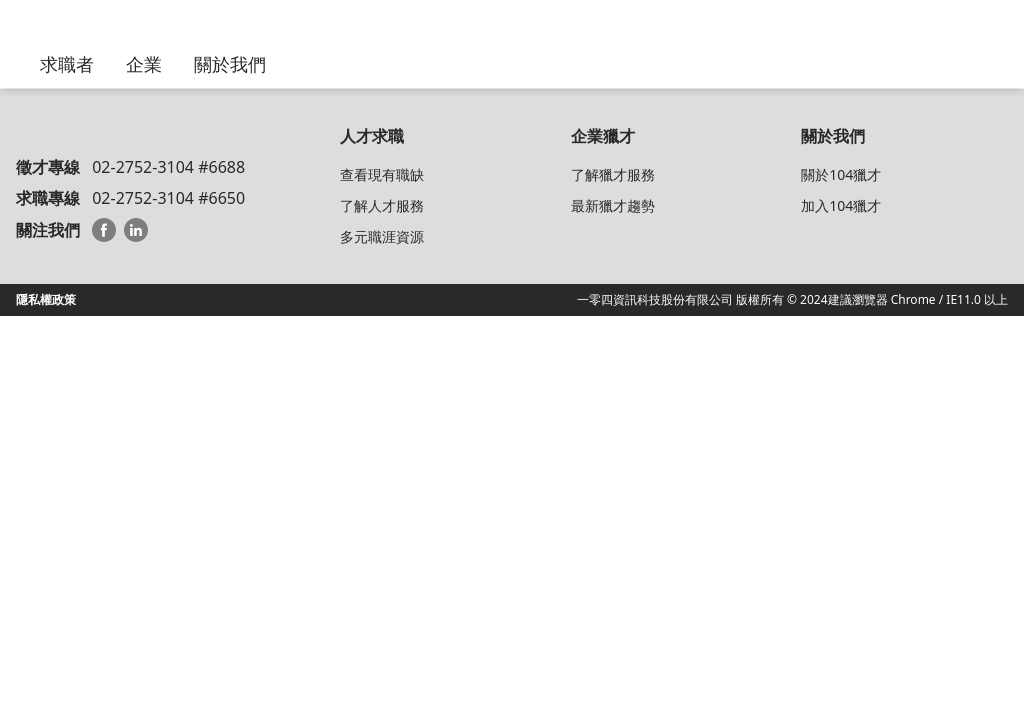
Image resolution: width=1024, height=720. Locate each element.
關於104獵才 (841, 174)
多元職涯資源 (382, 236)
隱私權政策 (46, 299)
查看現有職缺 (382, 174)
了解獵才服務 (613, 174)
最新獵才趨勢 (613, 205)
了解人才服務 (382, 205)
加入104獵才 (841, 205)
